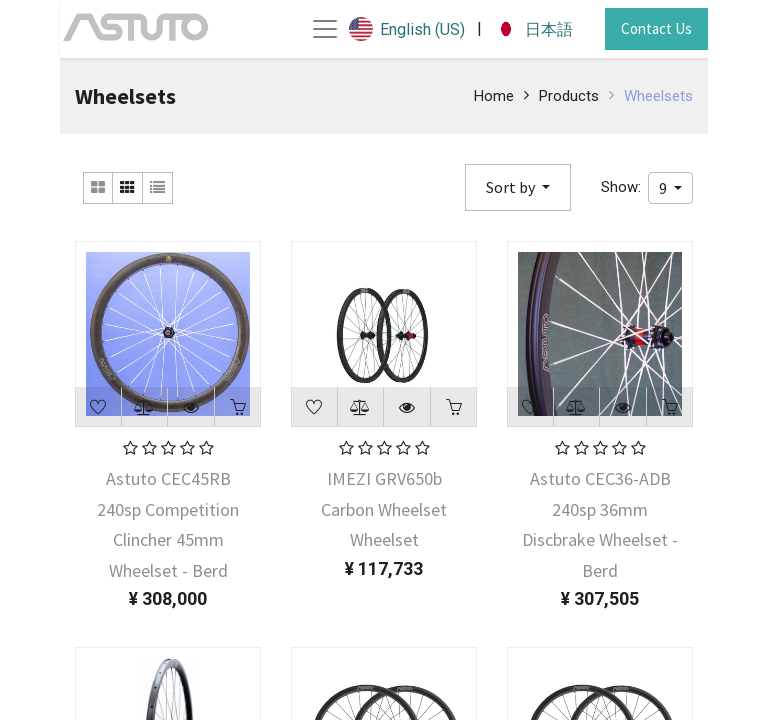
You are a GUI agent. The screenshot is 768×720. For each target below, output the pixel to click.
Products (569, 96)
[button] (518, 187)
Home (494, 96)
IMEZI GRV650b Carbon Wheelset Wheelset (384, 509)
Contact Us (656, 28)
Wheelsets (658, 96)
